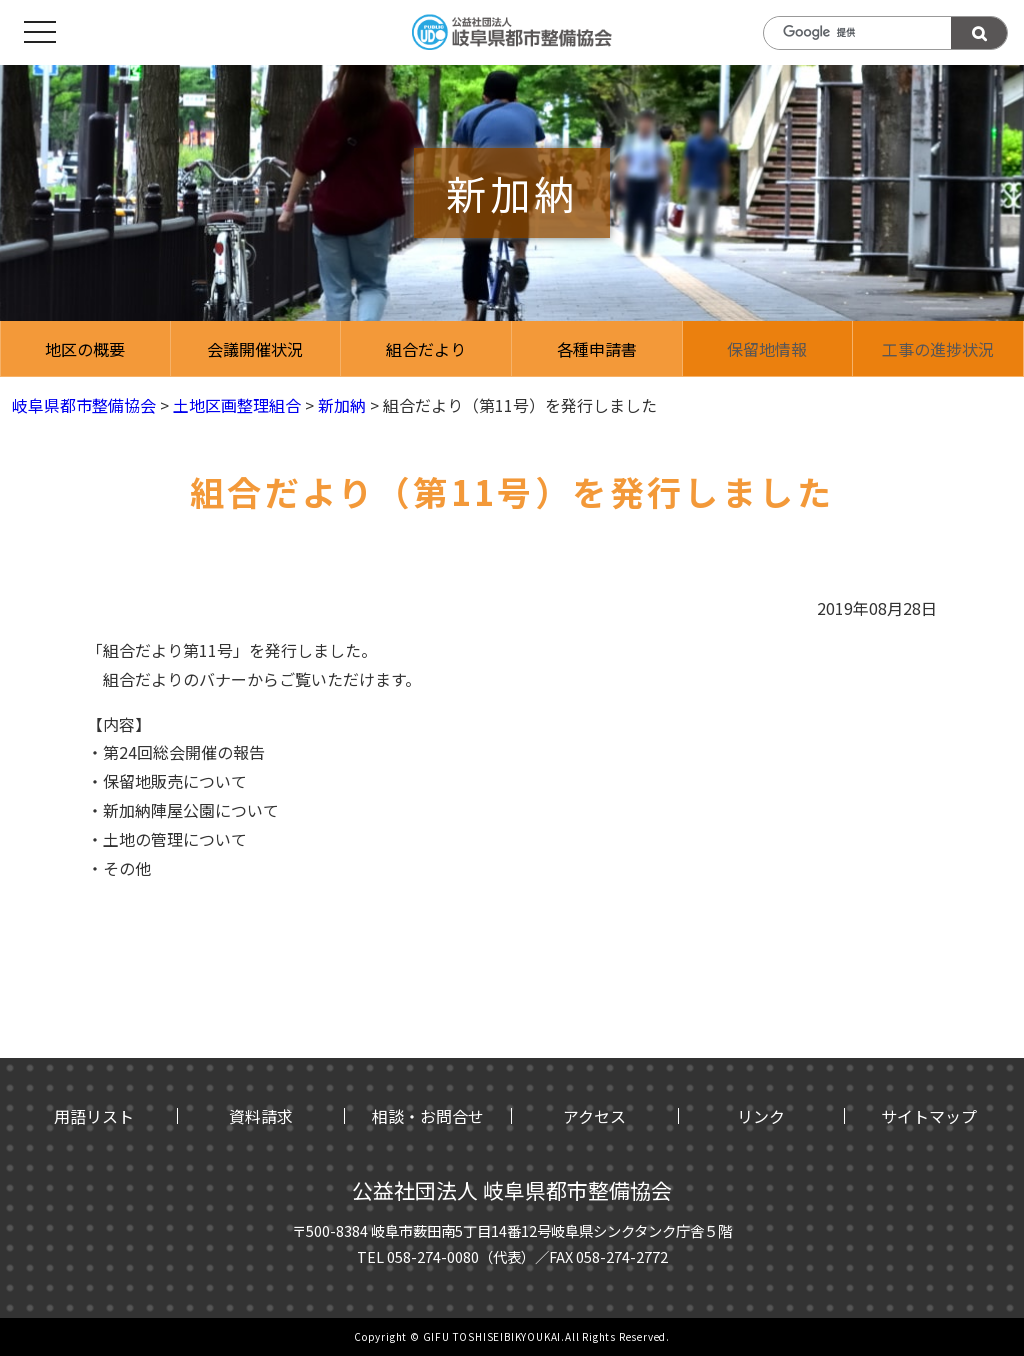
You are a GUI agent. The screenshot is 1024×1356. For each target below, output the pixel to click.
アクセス (594, 1116)
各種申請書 (597, 349)
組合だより (426, 349)
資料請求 (261, 1116)
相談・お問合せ (428, 1116)
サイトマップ (929, 1116)
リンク (761, 1116)
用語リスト (94, 1116)
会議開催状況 (255, 349)
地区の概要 (85, 349)
